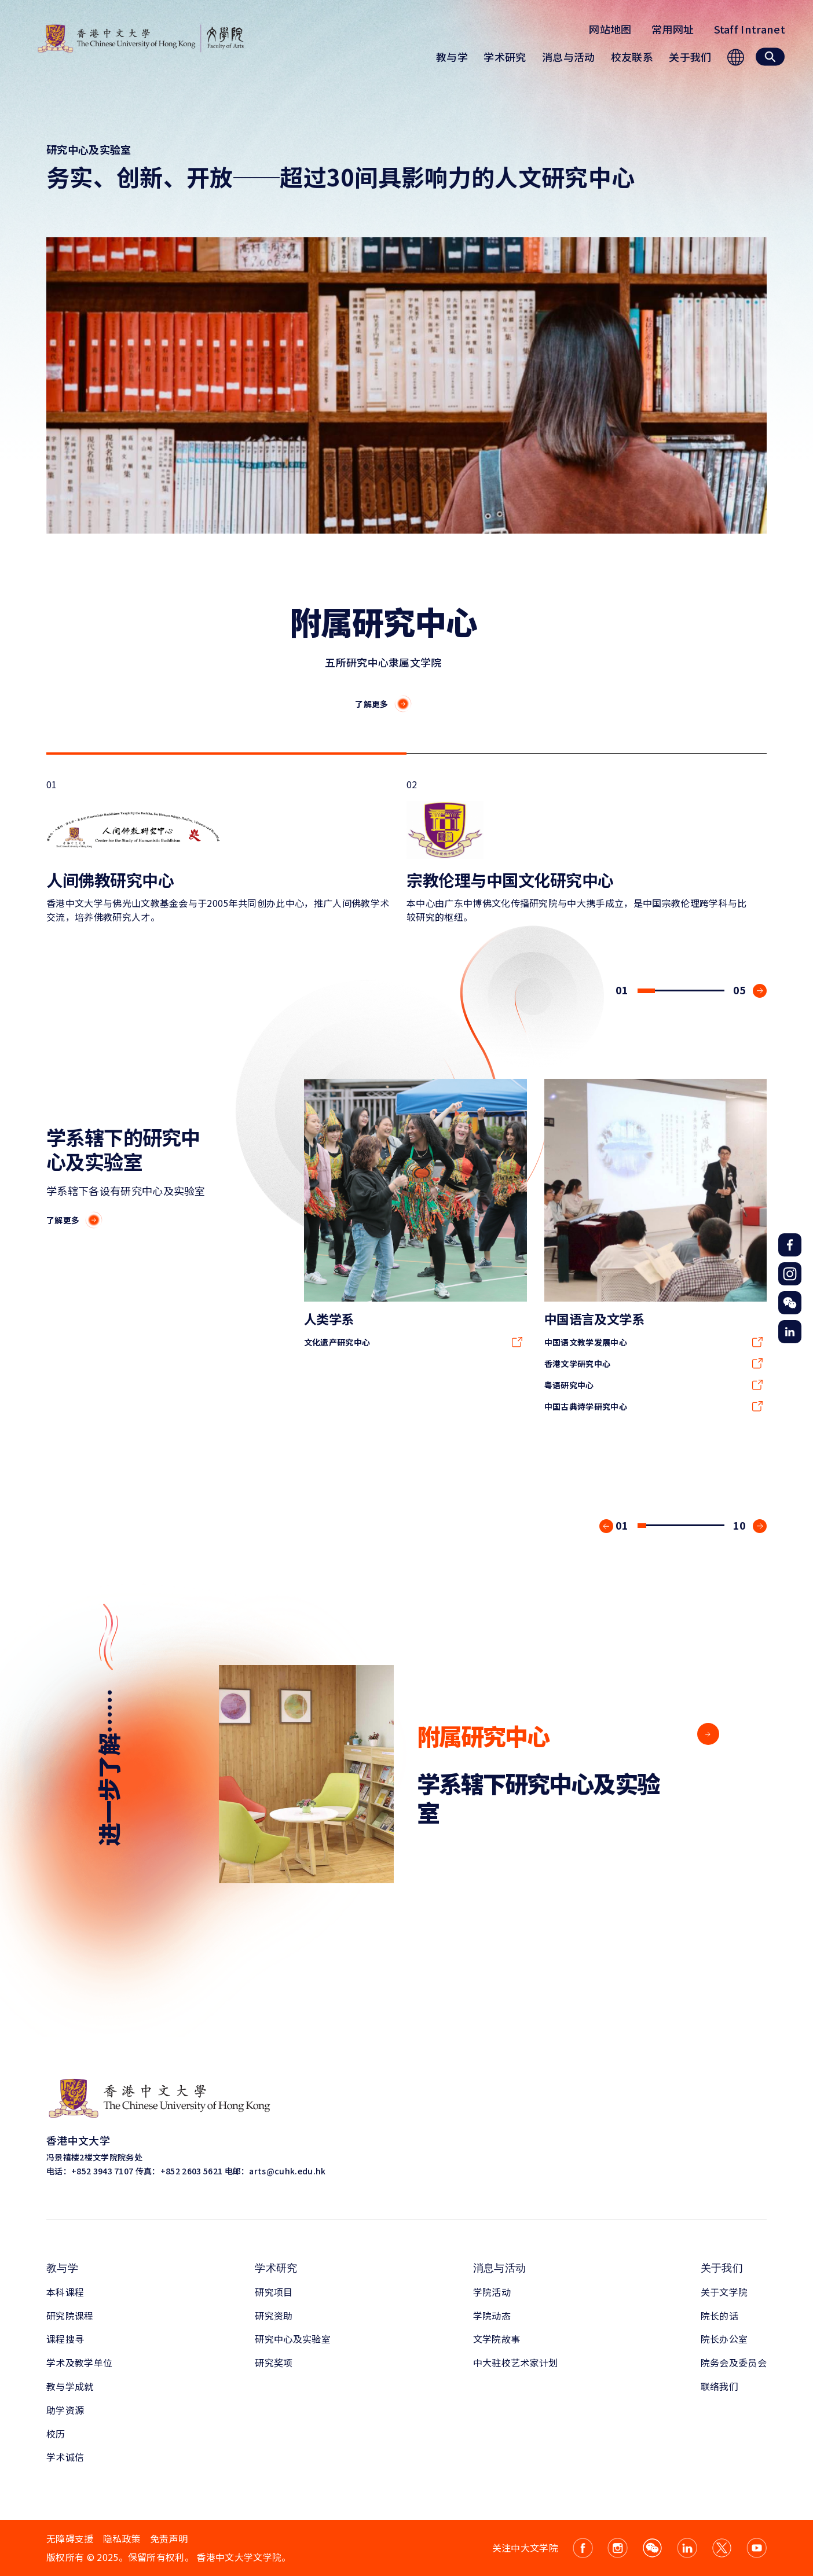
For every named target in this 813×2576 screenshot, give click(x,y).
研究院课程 (70, 2316)
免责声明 (169, 2538)
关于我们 (722, 2268)
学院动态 (492, 2316)
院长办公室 (724, 2339)
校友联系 (632, 56)
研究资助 (273, 2316)
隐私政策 (122, 2538)
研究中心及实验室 (293, 2339)
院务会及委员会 (734, 2362)
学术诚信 (65, 2457)
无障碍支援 (70, 2538)
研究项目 (273, 2292)
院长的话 (719, 2316)
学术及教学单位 (79, 2362)
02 (580, 850)
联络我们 (719, 2386)
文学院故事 (497, 2339)
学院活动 (492, 2292)
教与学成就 (70, 2386)
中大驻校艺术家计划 (515, 2362)
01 (219, 850)
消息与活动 (499, 2268)
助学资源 (65, 2410)
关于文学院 (724, 2292)
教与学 (62, 2268)
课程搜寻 (65, 2339)
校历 (55, 2434)
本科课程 (65, 2292)
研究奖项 (273, 2362)
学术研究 (276, 2268)
